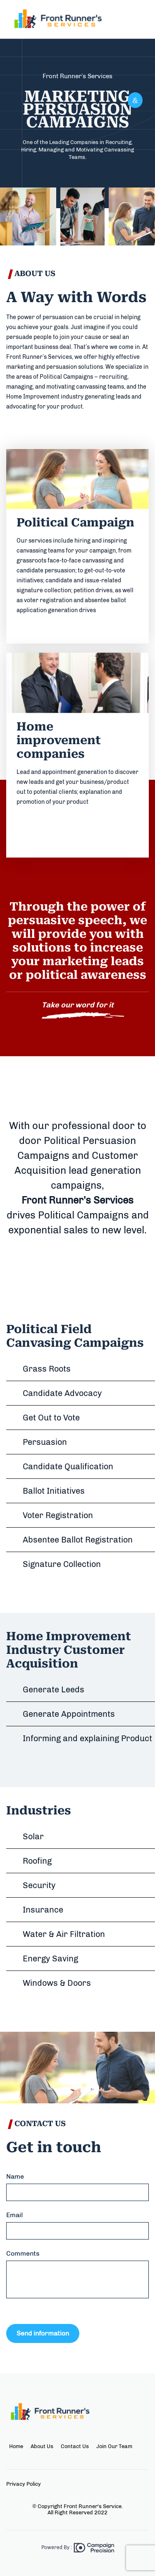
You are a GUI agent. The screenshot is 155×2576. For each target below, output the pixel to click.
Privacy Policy (23, 2484)
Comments (23, 2253)
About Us (42, 2446)
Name (15, 2176)
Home (16, 2446)
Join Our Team (114, 2446)
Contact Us (75, 2446)
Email (14, 2215)
